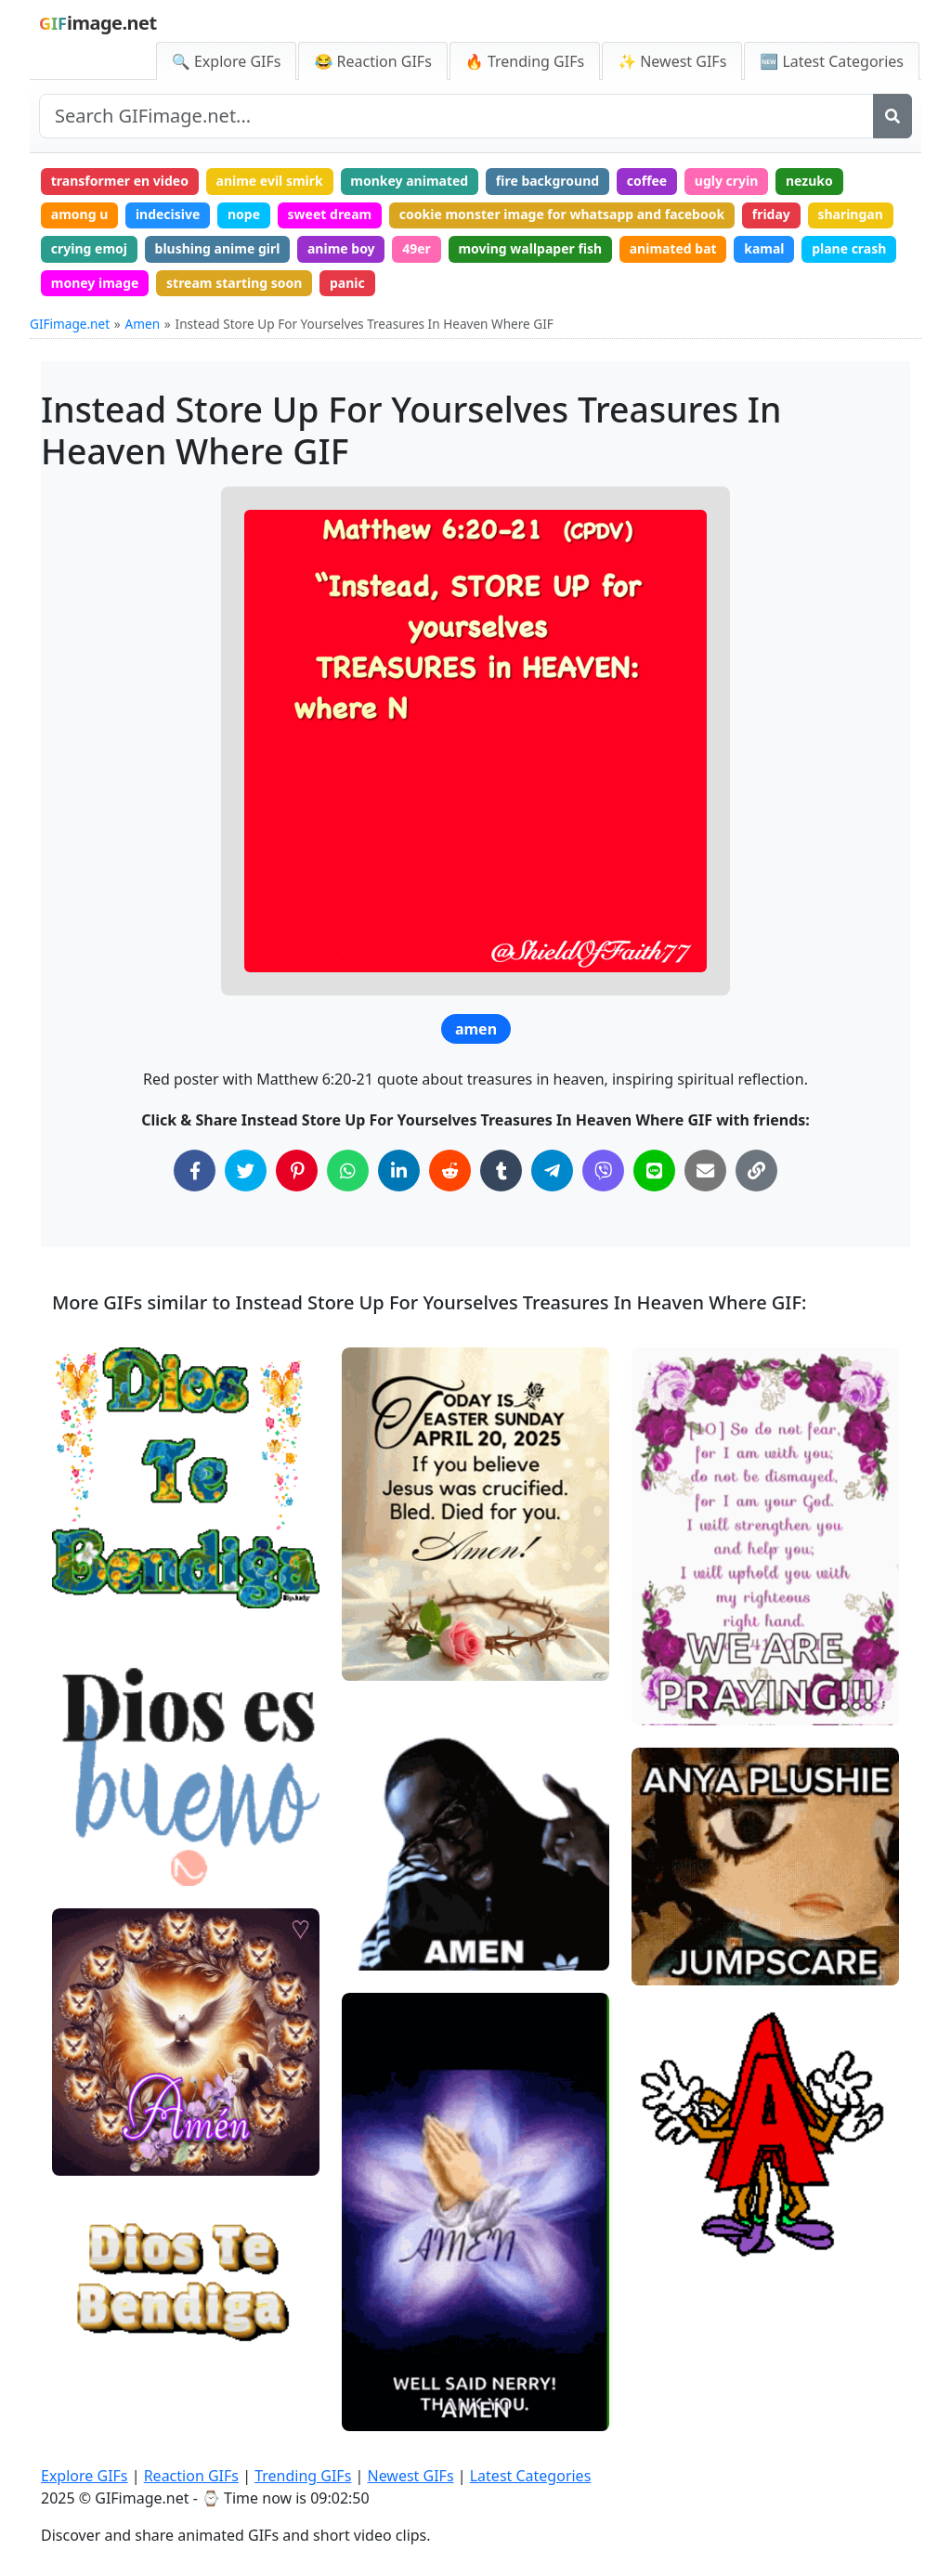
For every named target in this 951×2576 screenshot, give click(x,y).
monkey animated (409, 180)
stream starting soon (234, 283)
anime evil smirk (269, 180)
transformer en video (120, 180)
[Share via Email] (705, 1170)
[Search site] (456, 116)
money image (95, 283)
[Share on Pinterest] (297, 1170)
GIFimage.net (70, 323)
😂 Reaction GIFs (372, 61)
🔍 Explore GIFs (226, 61)
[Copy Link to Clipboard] (756, 1170)
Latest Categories (531, 2475)
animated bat (673, 248)
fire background (547, 180)
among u (79, 214)
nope (244, 214)
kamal (764, 248)
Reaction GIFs (191, 2475)
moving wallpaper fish (530, 248)
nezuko (809, 180)
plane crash (849, 248)
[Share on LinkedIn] (399, 1170)
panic (347, 283)
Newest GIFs (410, 2475)
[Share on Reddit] (450, 1170)
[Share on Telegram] (552, 1170)
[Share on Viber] (603, 1170)
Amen (142, 323)
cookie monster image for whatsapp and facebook (561, 214)
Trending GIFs (302, 2475)
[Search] (892, 116)
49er (416, 248)
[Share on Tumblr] (501, 1170)
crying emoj (89, 248)
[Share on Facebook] (194, 1170)
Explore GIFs (84, 2475)
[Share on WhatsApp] (348, 1170)
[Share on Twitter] (246, 1170)
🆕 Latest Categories (832, 61)
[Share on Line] (654, 1170)
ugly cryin (727, 180)
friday (771, 214)
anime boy (341, 248)
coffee (647, 180)
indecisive (168, 214)
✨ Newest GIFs (672, 61)
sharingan (849, 214)
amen (476, 1029)
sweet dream (330, 214)
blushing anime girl (217, 248)
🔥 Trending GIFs (524, 61)
